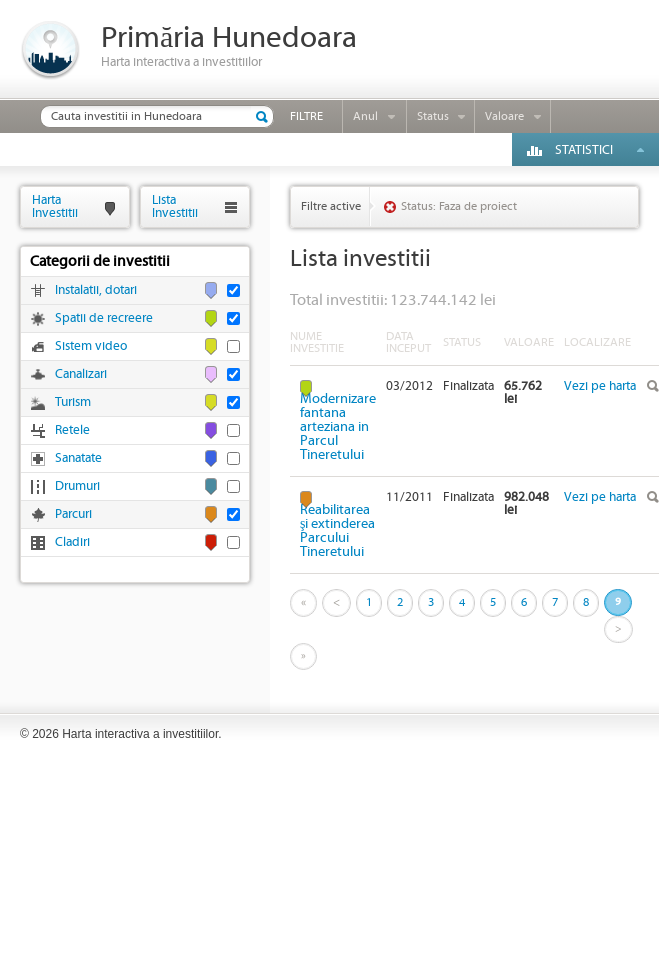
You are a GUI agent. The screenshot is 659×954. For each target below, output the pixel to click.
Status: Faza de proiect (459, 206)
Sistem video (91, 346)
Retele (72, 430)
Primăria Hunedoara (229, 38)
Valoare (504, 116)
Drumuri (77, 486)
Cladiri (72, 542)
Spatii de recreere (104, 318)
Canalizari (81, 374)
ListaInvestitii (175, 206)
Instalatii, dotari (96, 290)
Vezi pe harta (600, 386)
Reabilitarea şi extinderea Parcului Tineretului (337, 530)
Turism (73, 402)
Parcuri (73, 514)
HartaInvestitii (55, 206)
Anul (365, 116)
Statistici (584, 150)
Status (433, 116)
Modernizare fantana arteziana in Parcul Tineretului (338, 426)
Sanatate (78, 458)
